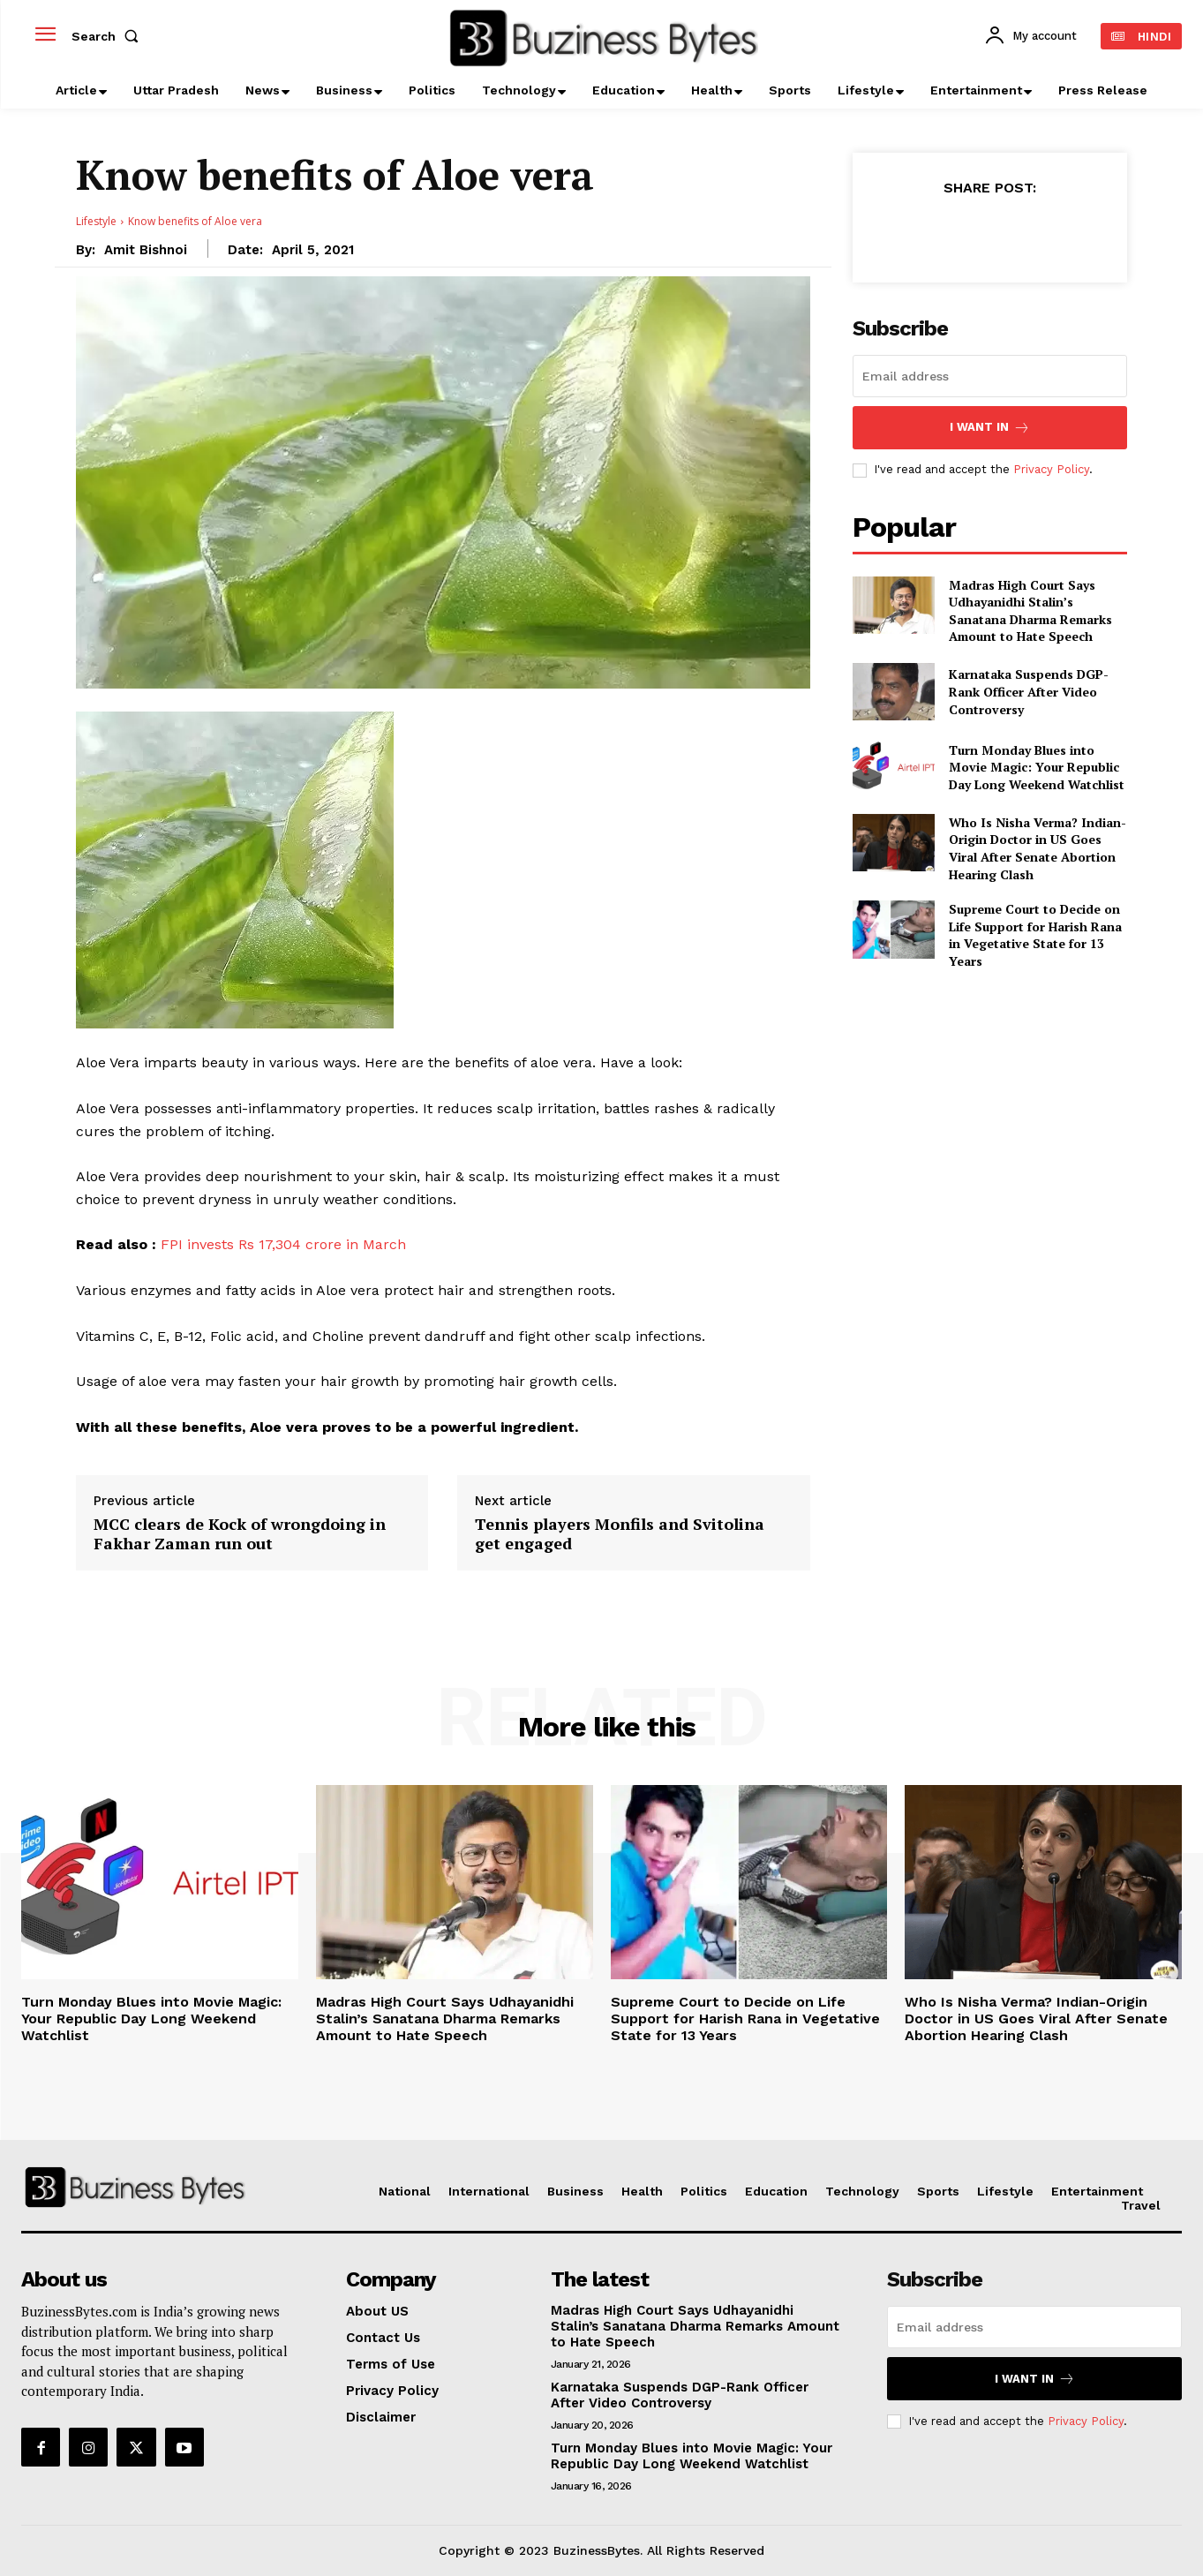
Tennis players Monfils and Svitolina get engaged (619, 1534)
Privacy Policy (1051, 469)
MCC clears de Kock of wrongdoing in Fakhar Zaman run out (240, 1534)
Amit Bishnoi (145, 250)
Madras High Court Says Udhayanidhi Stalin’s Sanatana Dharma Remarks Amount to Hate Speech (1030, 610)
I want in (990, 427)
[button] (108, 36)
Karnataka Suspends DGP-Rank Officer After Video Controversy (1029, 691)
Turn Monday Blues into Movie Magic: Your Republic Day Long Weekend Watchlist (1036, 767)
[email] (990, 376)
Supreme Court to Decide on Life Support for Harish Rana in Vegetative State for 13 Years (1035, 934)
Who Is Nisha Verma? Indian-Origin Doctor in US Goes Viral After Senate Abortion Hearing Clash (1037, 848)
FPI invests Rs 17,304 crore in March (281, 1244)
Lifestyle (96, 221)
